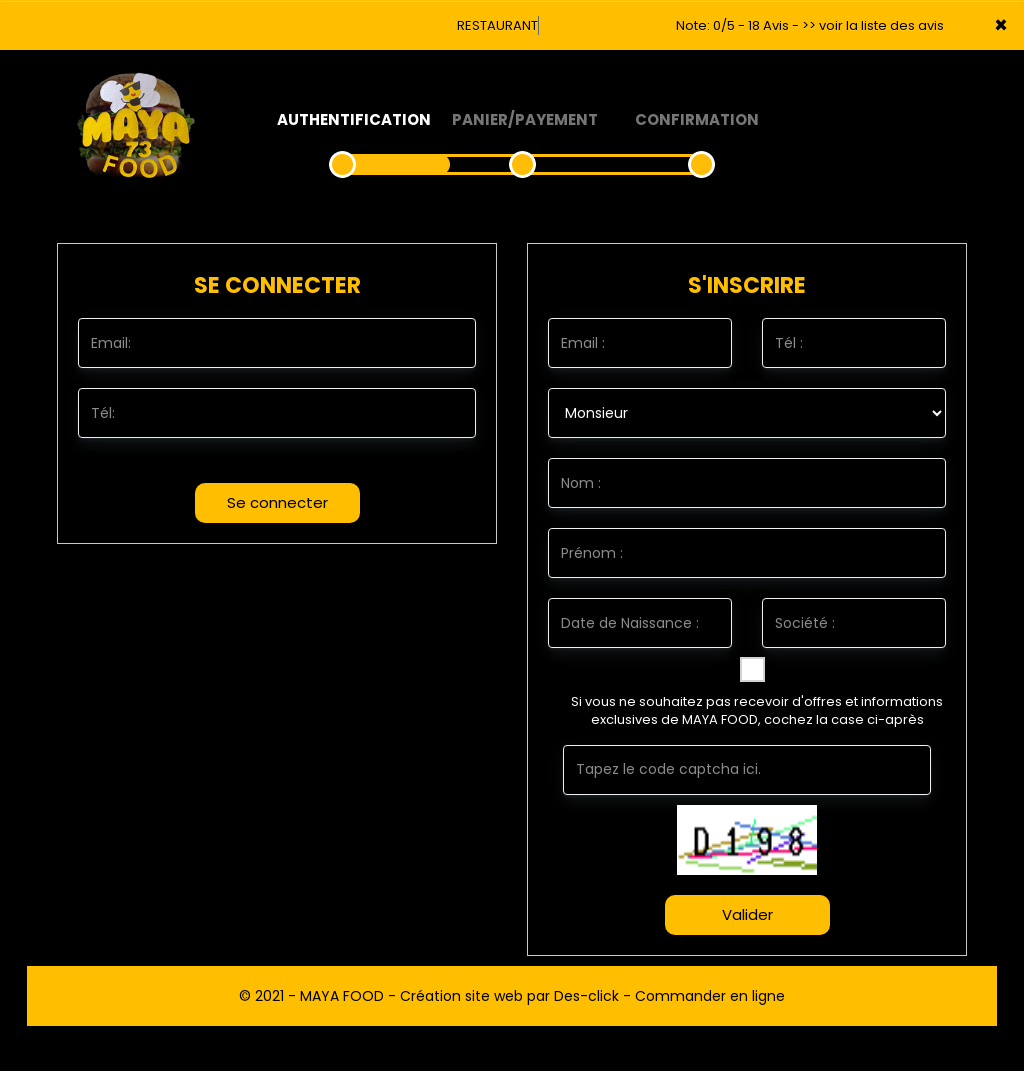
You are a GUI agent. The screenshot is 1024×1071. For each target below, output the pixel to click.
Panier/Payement (525, 119)
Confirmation (697, 119)
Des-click (586, 996)
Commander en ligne (710, 996)
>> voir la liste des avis (873, 25)
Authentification (354, 119)
